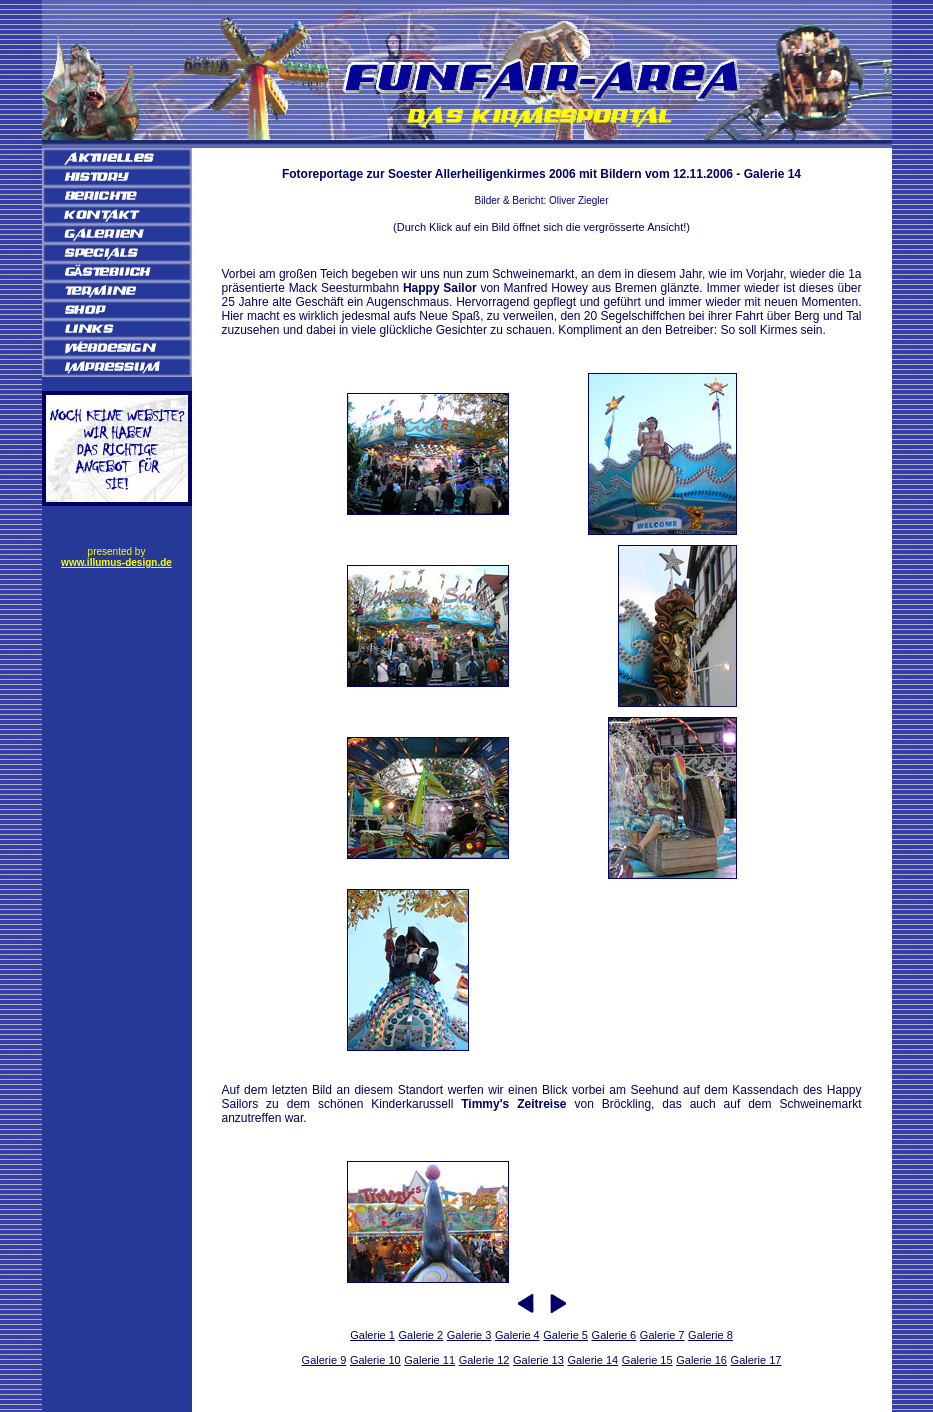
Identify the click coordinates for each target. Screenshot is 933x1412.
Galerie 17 (756, 1360)
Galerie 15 (647, 1360)
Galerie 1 (372, 1335)
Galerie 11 (429, 1360)
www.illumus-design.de (116, 562)
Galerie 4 (517, 1335)
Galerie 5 (565, 1335)
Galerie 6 (614, 1335)
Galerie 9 (324, 1360)
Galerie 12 (484, 1360)
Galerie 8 (710, 1335)
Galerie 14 (592, 1360)
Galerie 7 (662, 1335)
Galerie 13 (538, 1360)
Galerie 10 (375, 1360)
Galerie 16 (701, 1360)
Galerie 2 (421, 1335)
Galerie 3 (469, 1335)
